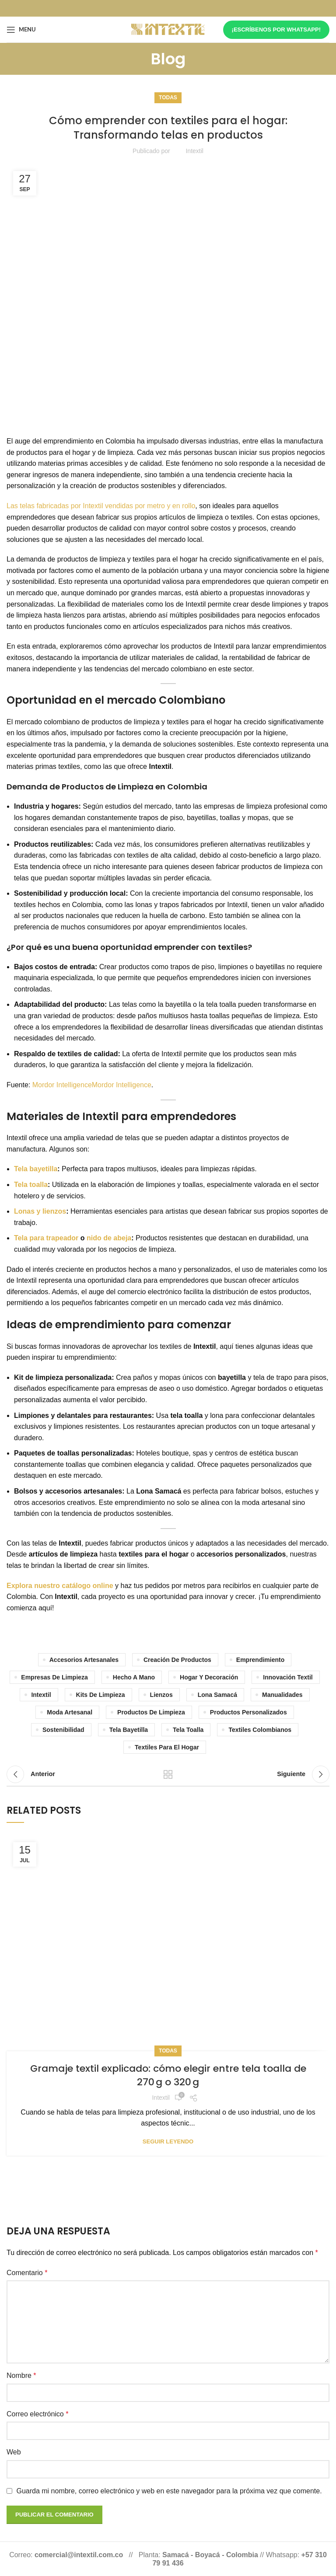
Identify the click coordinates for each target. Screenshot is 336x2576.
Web (14, 2452)
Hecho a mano (134, 1677)
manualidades (282, 1694)
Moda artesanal (69, 1712)
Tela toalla (31, 1184)
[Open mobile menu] (21, 29)
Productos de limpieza (151, 1712)
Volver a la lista (168, 1774)
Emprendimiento (260, 1659)
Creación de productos (177, 1659)
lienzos (161, 1694)
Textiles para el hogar (167, 1747)
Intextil (41, 1694)
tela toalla (188, 1729)
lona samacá (217, 1694)
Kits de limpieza (100, 1694)
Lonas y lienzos (40, 1211)
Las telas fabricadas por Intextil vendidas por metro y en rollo (101, 506)
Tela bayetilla (35, 1169)
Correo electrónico (37, 2414)
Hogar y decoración (209, 1677)
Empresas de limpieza (54, 1677)
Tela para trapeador (46, 1238)
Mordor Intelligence (62, 1085)
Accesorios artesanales (84, 1659)
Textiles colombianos (259, 1729)
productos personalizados (248, 1712)
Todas (168, 97)
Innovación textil (287, 1677)
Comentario (27, 2272)
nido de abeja (108, 1238)
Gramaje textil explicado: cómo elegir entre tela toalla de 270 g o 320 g (168, 2075)
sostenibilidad (63, 1729)
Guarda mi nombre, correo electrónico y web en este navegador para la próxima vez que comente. (169, 2491)
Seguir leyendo (168, 2141)
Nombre (21, 2375)
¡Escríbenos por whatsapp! (276, 29)
